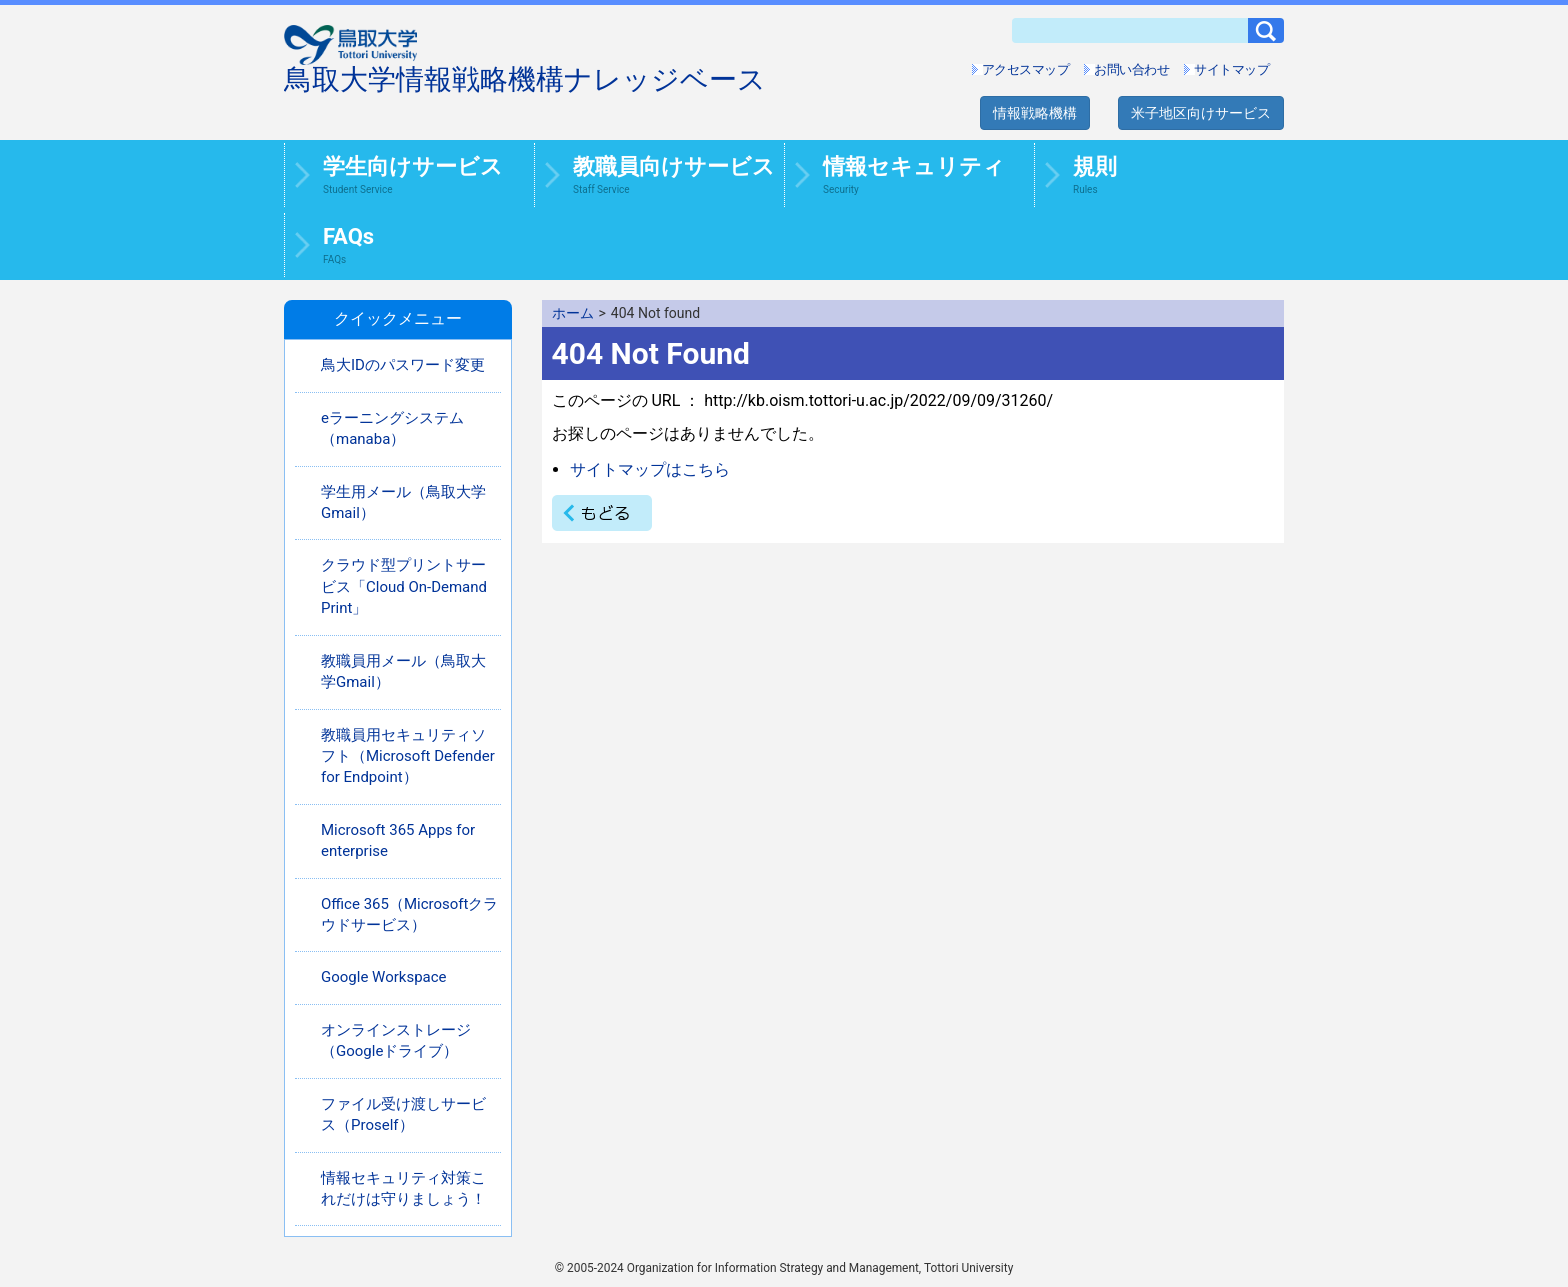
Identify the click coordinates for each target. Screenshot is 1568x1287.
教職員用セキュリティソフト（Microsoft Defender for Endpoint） (408, 756)
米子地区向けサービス (1201, 113)
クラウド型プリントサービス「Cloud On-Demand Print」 (404, 586)
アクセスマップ (1026, 69)
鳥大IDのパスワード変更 (403, 365)
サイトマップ (1231, 69)
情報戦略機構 (1035, 113)
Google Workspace (384, 977)
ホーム (573, 313)
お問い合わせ (1131, 69)
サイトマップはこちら (650, 469)
